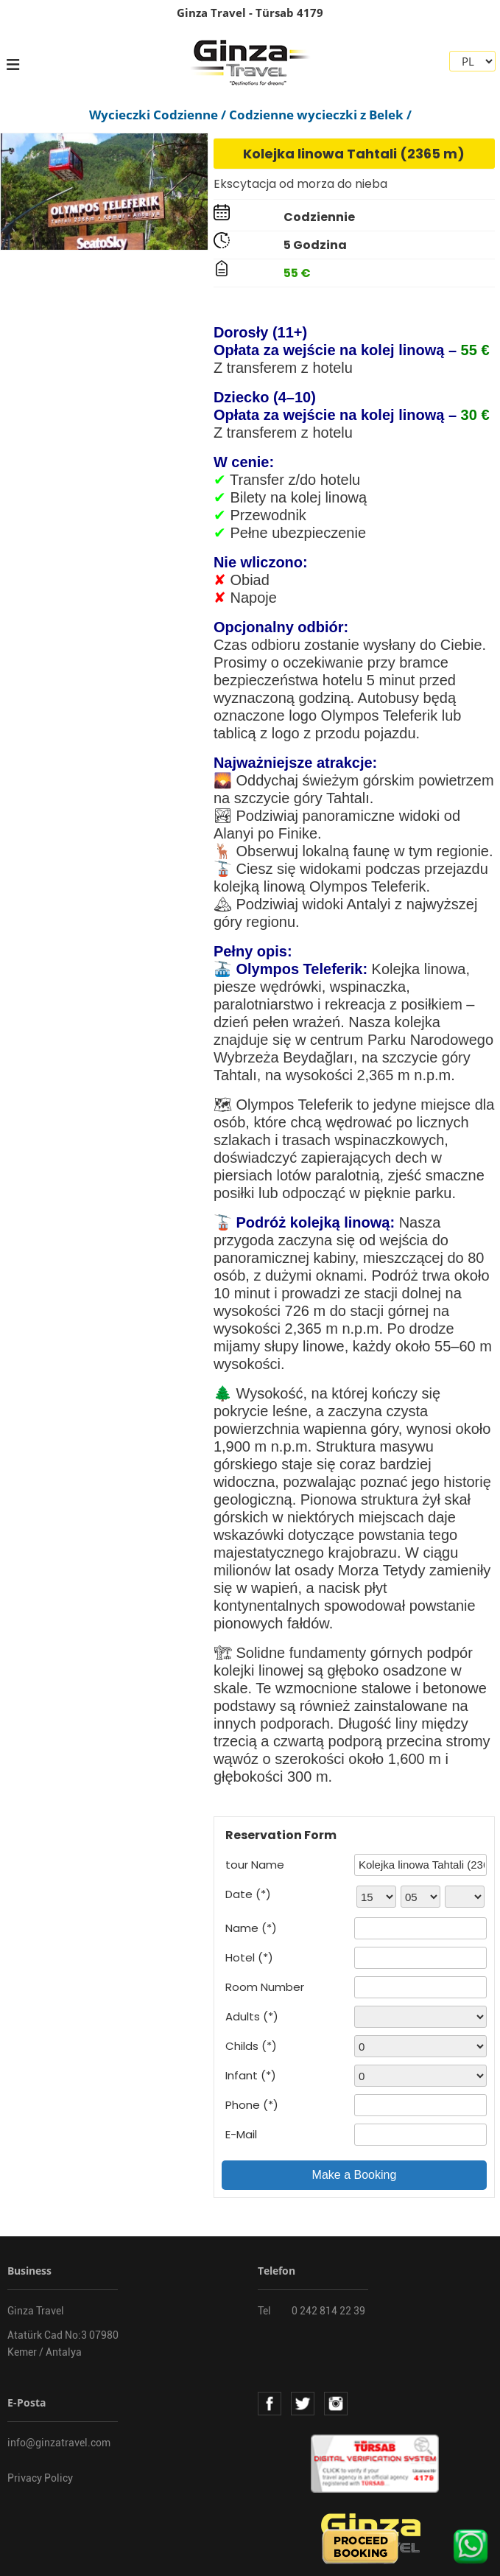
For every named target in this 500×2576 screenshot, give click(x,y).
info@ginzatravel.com (58, 2443)
